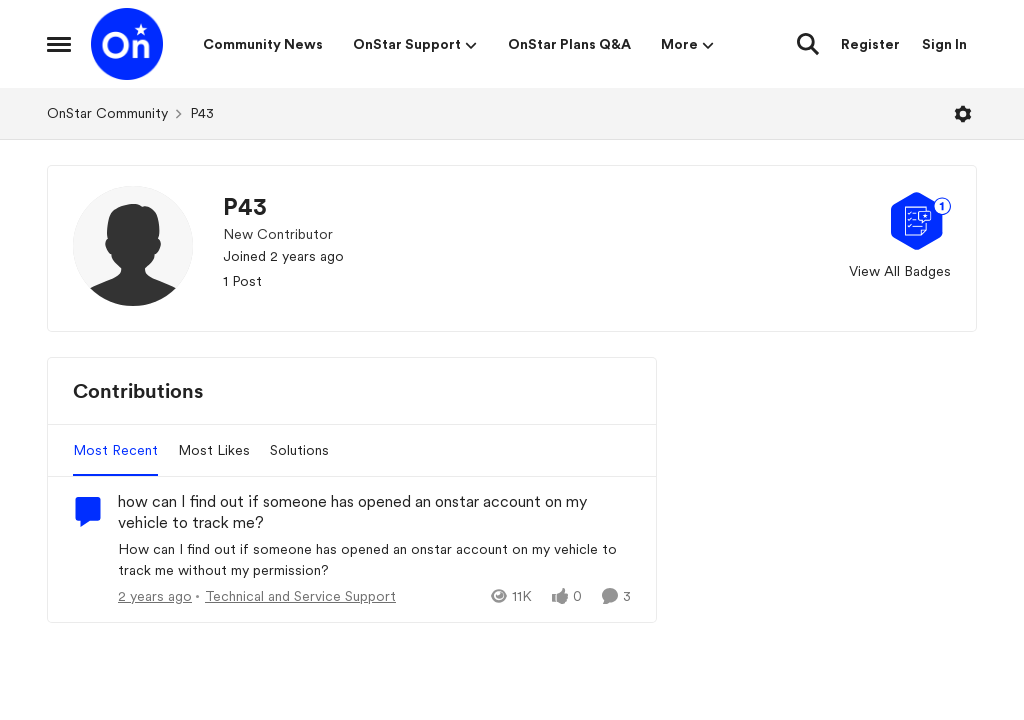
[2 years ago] (155, 596)
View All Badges (900, 271)
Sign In (944, 44)
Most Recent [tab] (115, 450)
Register (870, 44)
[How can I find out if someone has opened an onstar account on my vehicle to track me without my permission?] (374, 560)
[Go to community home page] (127, 44)
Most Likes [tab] (214, 450)
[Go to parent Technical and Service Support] (296, 596)
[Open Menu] (963, 114)
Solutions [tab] (299, 450)
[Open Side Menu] (59, 44)
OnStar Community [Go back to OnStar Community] (107, 113)
